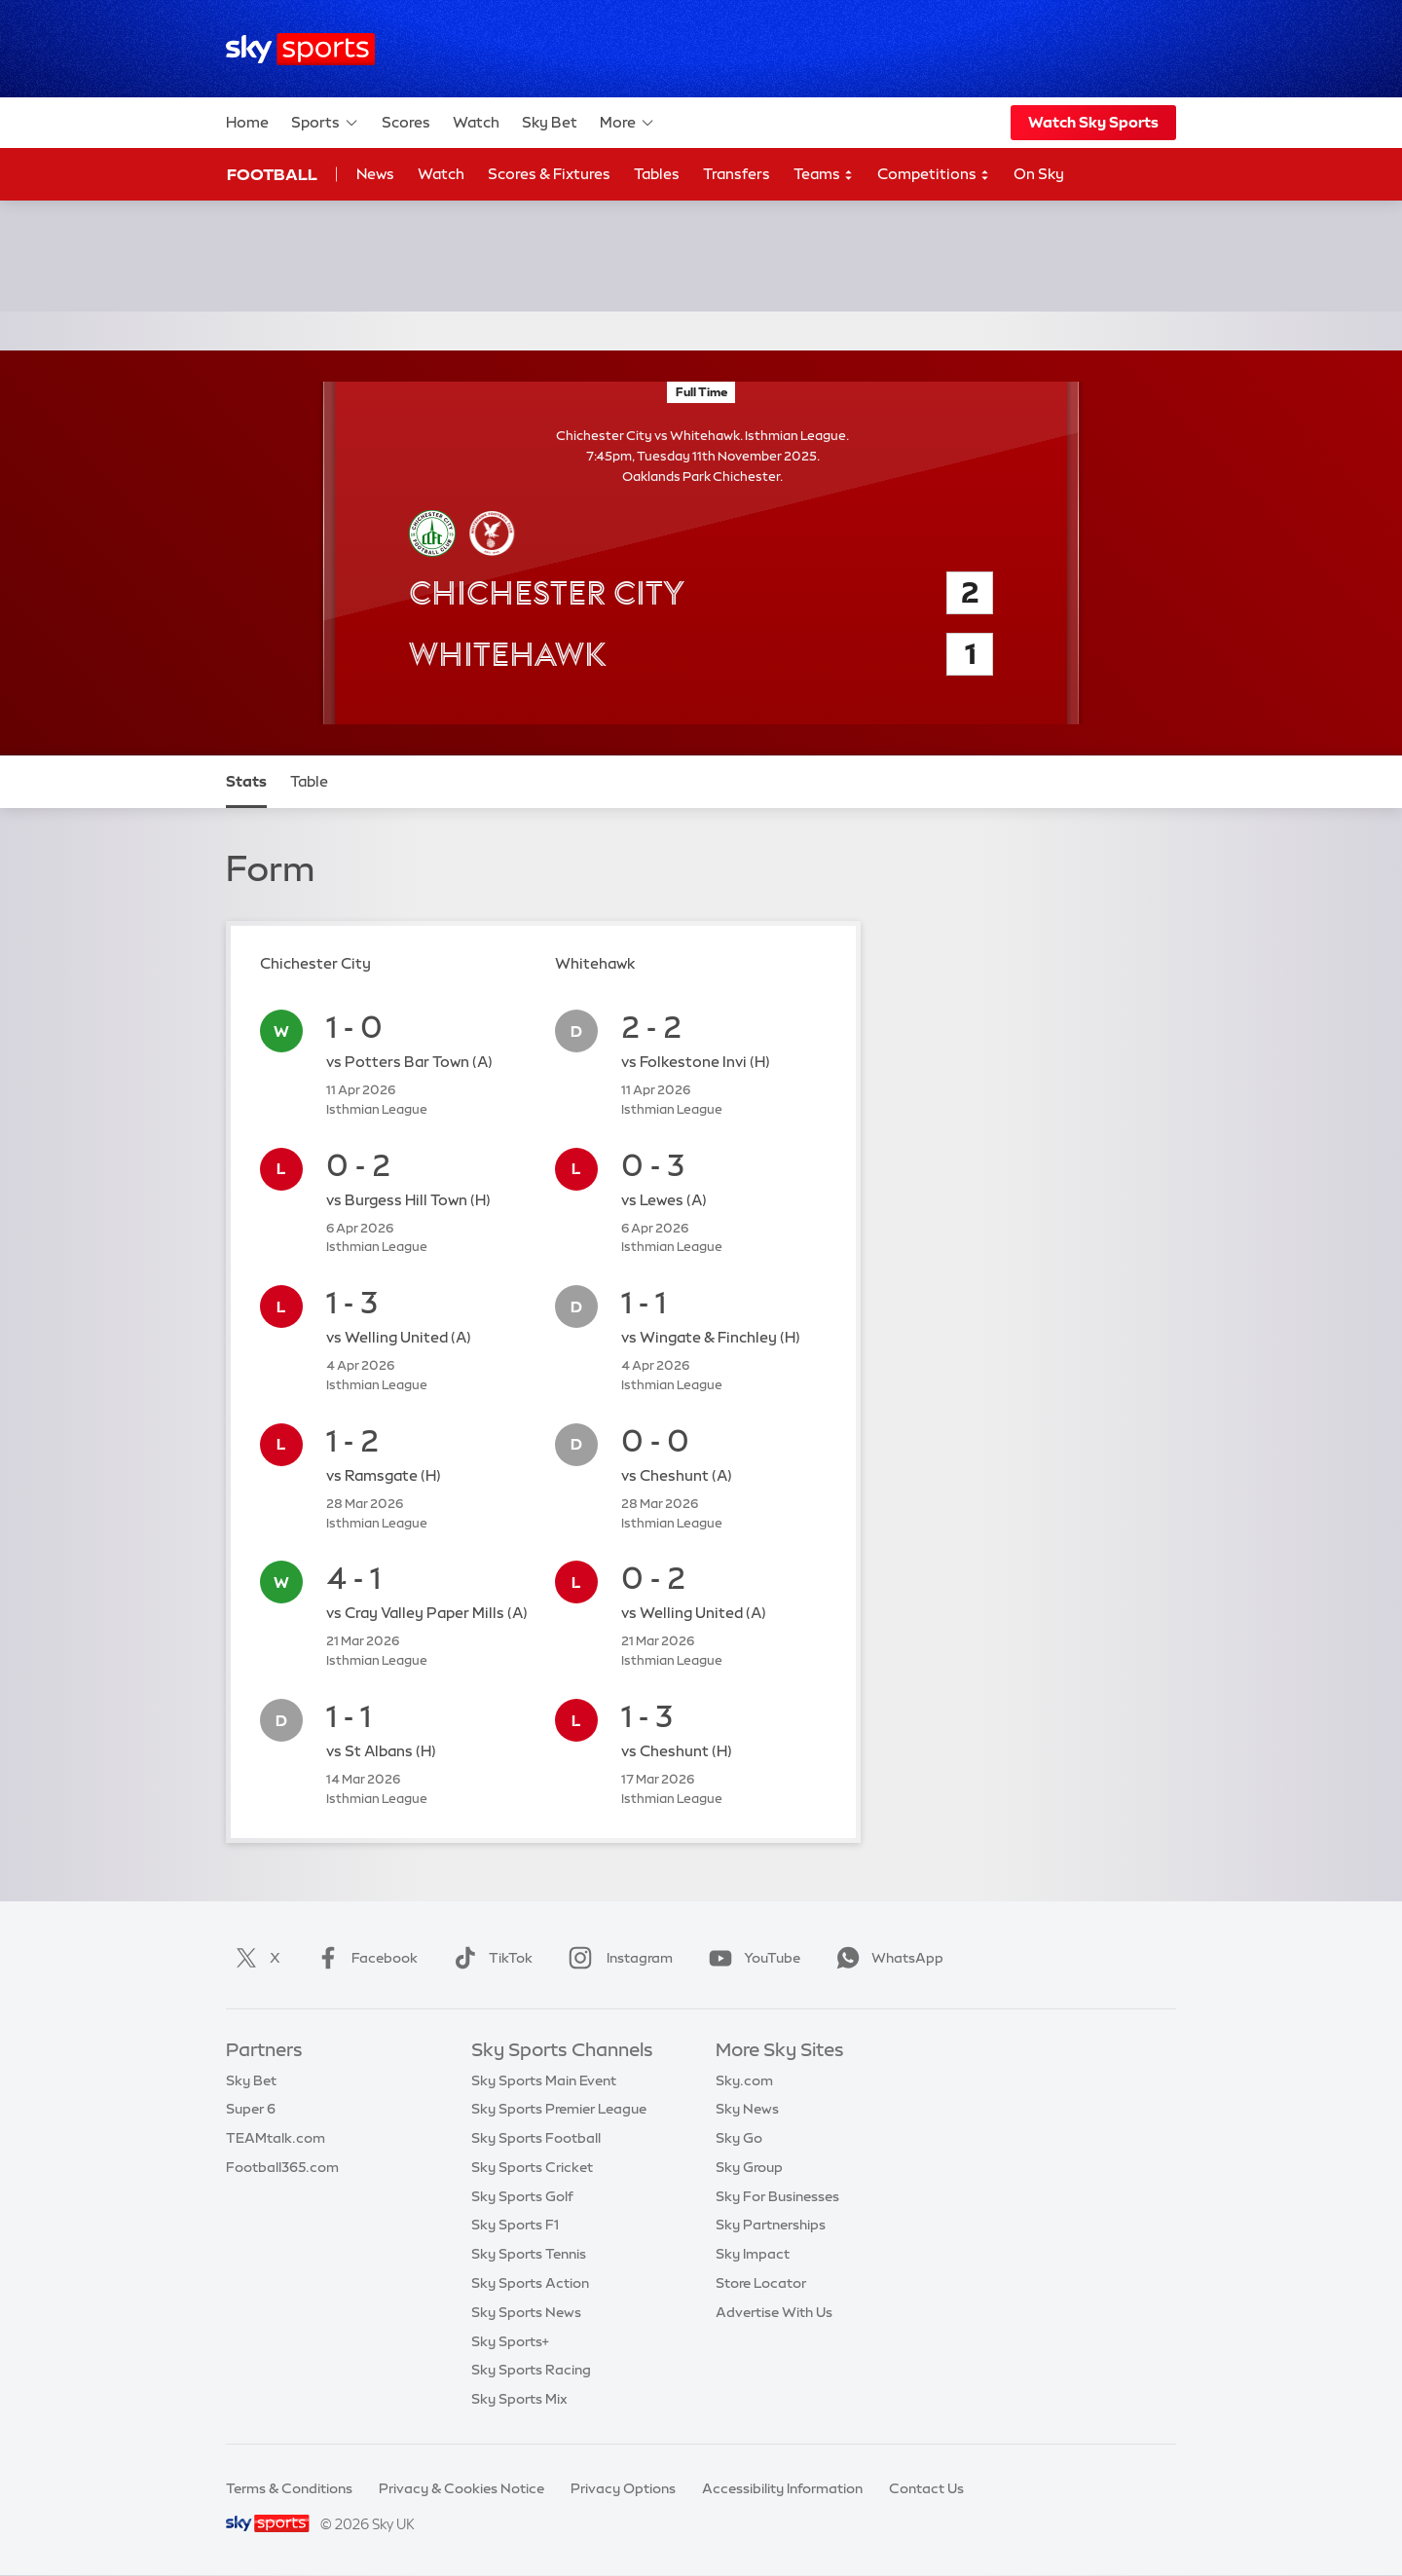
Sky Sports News (526, 2312)
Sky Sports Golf (522, 2196)
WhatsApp (886, 1957)
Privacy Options (623, 2488)
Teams (823, 174)
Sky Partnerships (771, 2224)
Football (272, 174)
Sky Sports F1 (515, 2224)
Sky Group (749, 2167)
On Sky (1039, 173)
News (375, 173)
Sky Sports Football (536, 2138)
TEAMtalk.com (275, 2138)
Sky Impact (753, 2254)
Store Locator (761, 2283)
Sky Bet (549, 122)
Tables (657, 173)
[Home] (300, 49)
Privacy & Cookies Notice (461, 2488)
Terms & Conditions (289, 2488)
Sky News (747, 2109)
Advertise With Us (774, 2312)
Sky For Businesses (777, 2196)
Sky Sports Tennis (528, 2254)
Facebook (363, 1957)
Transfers (736, 173)
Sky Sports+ (510, 2341)
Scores (406, 122)
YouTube (750, 1957)
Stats (246, 781)
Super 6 (251, 2109)
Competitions (933, 174)
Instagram (617, 1957)
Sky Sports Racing (531, 2369)
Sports (325, 122)
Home (247, 122)
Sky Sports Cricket (532, 2167)
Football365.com (282, 2167)
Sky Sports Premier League (558, 2109)
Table (309, 781)
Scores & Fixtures (549, 173)
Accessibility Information (782, 2488)
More (627, 122)
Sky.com (744, 2080)
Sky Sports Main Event (543, 2080)
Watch (476, 122)
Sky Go (739, 2138)
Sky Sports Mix (519, 2399)
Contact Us (926, 2488)
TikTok (489, 1957)
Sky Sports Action (530, 2283)
